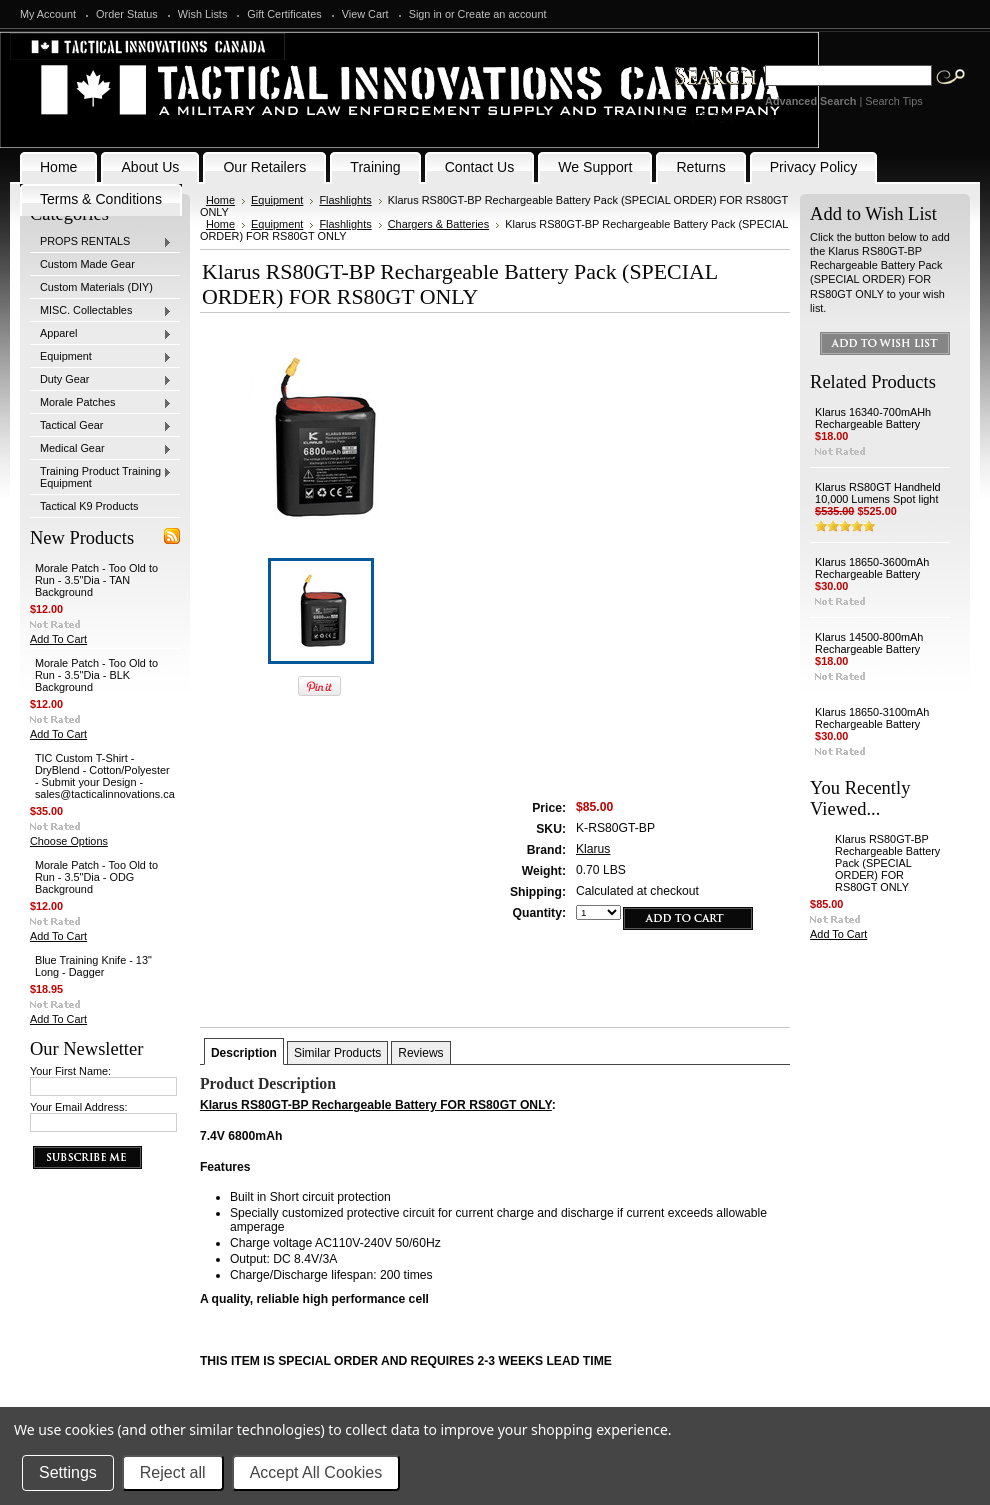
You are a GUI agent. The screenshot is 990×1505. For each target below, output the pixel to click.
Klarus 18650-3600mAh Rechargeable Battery (872, 568)
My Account (48, 14)
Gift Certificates (284, 14)
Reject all (173, 1472)
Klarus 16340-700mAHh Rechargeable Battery (873, 418)
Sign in (425, 14)
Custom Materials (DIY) (96, 287)
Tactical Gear (101, 426)
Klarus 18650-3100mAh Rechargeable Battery (872, 718)
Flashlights (345, 200)
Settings (68, 1472)
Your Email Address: (79, 1107)
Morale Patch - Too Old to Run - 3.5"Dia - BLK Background (96, 675)
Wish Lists (203, 14)
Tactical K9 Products (89, 506)
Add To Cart (58, 639)
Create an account (502, 14)
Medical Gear (101, 449)
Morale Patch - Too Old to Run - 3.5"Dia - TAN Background (96, 580)
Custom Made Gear (87, 264)
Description (244, 1053)
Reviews (420, 1053)
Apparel (101, 334)
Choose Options (69, 841)
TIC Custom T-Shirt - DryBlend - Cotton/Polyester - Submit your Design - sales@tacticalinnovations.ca (105, 776)
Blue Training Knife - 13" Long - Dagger (93, 966)
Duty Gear (101, 380)
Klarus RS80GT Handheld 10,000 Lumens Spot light (878, 493)
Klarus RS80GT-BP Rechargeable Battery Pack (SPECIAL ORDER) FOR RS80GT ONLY (887, 863)
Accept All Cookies (316, 1472)
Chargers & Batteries (439, 224)
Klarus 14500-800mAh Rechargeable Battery (869, 643)
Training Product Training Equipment (101, 477)
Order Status (127, 14)
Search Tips (893, 101)
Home (220, 200)
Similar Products (337, 1053)
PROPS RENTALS (101, 242)
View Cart (365, 14)
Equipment (101, 357)
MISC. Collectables (101, 311)
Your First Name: (70, 1071)
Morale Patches (101, 403)
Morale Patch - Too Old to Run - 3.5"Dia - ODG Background (96, 877)
